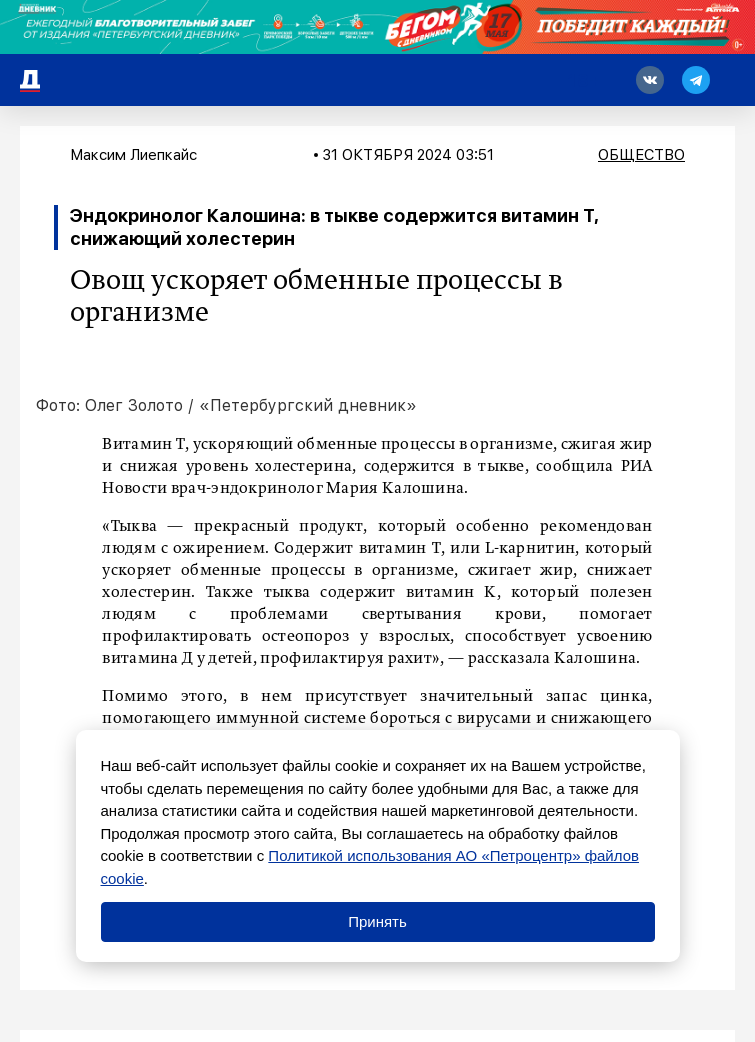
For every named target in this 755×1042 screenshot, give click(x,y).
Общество (641, 155)
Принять (377, 921)
